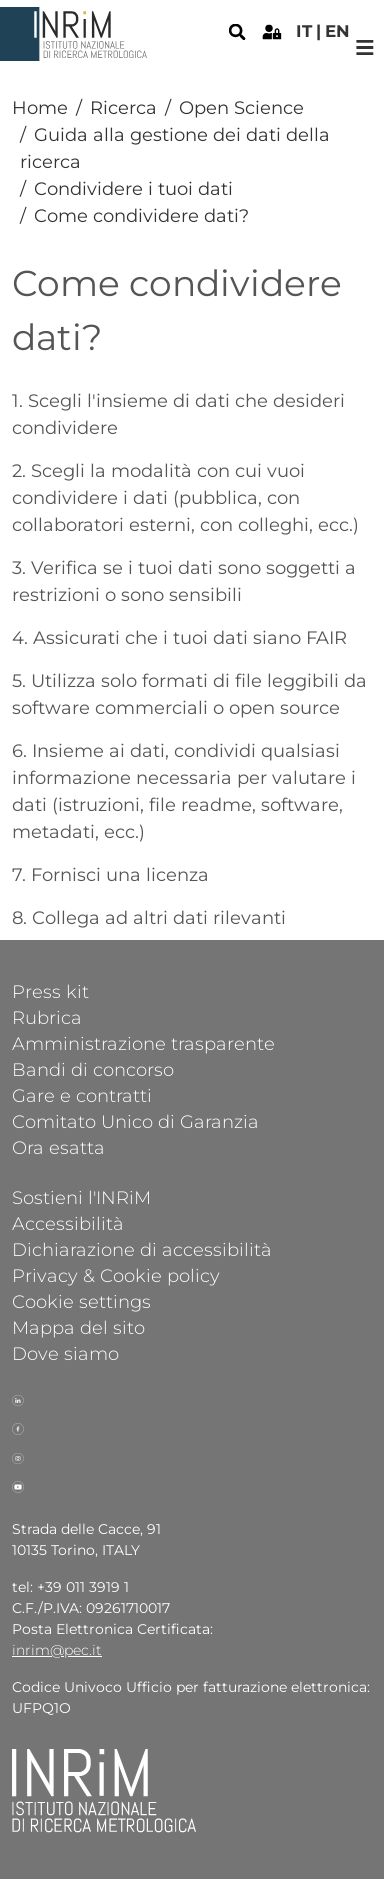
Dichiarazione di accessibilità (142, 1249)
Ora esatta (58, 1147)
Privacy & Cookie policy (116, 1275)
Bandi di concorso (93, 1069)
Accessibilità (68, 1223)
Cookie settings (81, 1301)
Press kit (50, 991)
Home (40, 108)
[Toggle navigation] (365, 47)
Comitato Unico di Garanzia (135, 1121)
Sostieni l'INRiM (81, 1197)
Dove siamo (65, 1353)
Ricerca (123, 108)
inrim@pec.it (57, 1650)
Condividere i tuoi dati (133, 189)
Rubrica (47, 1017)
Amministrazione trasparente (143, 1043)
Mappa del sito (78, 1327)
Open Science (241, 108)
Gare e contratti (82, 1095)
